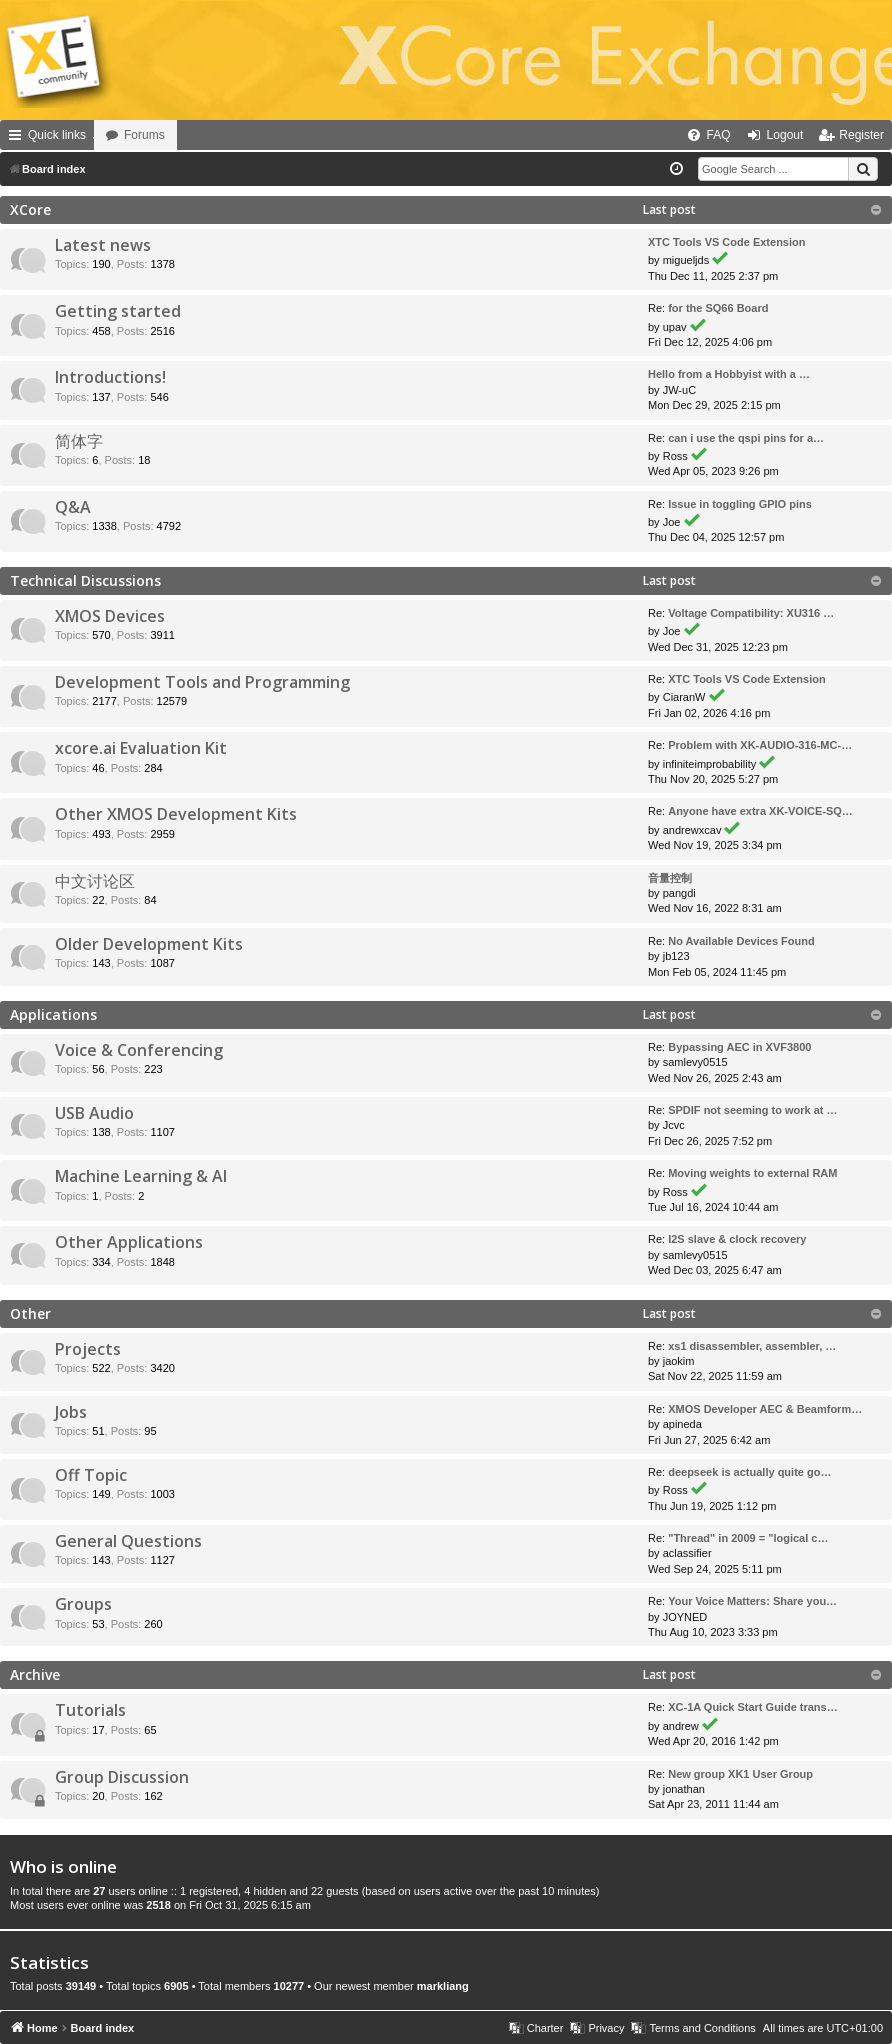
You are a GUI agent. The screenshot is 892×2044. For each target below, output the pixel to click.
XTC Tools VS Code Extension (726, 242)
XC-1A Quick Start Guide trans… (753, 1707)
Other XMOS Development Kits (176, 814)
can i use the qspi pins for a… (746, 438)
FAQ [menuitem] (719, 135)
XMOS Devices (110, 616)
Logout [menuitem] (785, 135)
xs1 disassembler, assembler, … (752, 1346)
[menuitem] (641, 135)
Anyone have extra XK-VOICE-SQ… (760, 811)
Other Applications (129, 1242)
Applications (53, 1014)
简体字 (79, 441)
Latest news (103, 245)
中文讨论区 (95, 881)
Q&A (73, 507)
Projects (88, 1349)
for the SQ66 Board (718, 308)
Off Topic (91, 1475)
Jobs (71, 1412)
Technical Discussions (85, 580)
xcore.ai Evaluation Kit (141, 748)
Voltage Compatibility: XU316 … (751, 613)
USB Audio (94, 1113)
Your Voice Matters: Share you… (752, 1601)
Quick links (57, 135)
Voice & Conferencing (139, 1050)
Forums (200, 135)
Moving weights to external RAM (752, 1173)
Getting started (118, 311)
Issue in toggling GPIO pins (740, 504)
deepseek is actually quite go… (749, 1472)
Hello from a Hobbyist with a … (729, 374)
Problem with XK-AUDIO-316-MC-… (760, 745)
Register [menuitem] (861, 135)
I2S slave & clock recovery (737, 1239)
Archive (35, 1674)
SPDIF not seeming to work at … (752, 1110)
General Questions (128, 1541)
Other (30, 1313)
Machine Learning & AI (141, 1176)
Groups (83, 1604)
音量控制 (670, 878)
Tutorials (90, 1710)
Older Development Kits (149, 944)
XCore (30, 209)
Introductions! (110, 377)
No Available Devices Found (741, 941)
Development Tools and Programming (202, 682)
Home (122, 135)
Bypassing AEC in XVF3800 (739, 1047)
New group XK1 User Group (740, 1774)
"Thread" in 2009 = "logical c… (748, 1538)
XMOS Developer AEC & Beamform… (765, 1409)
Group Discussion (122, 1777)
